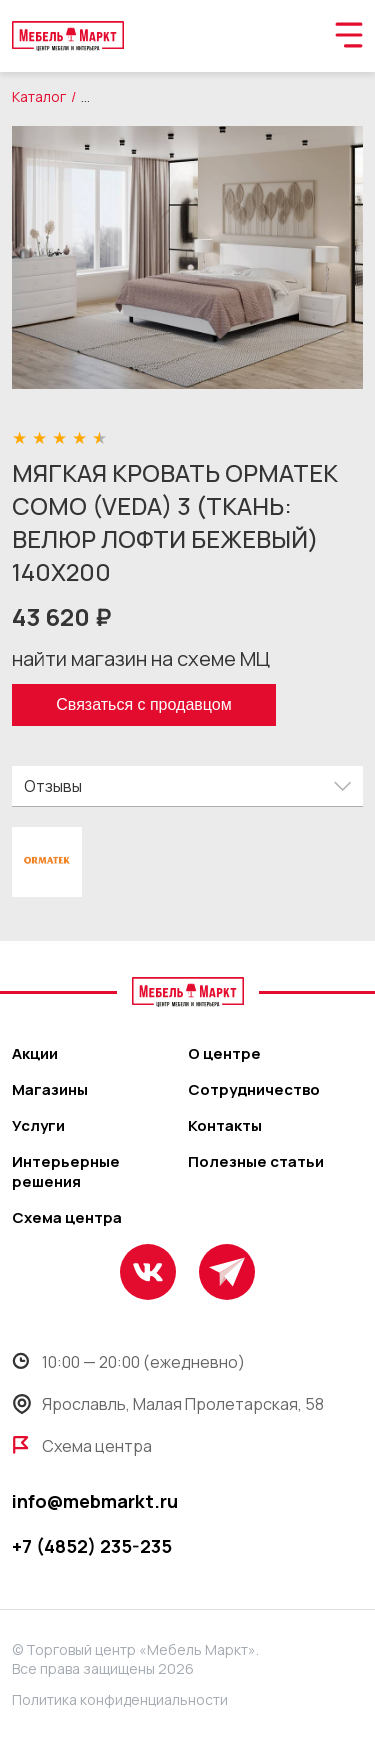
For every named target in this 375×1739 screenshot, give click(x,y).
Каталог (39, 96)
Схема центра (67, 1218)
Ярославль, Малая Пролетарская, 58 (168, 1404)
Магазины (50, 1090)
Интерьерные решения (66, 1172)
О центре (224, 1054)
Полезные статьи (256, 1162)
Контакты (225, 1126)
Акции (35, 1054)
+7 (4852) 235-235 (92, 1546)
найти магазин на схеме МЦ (141, 658)
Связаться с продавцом (143, 704)
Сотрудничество (254, 1090)
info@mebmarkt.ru (95, 1501)
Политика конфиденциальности (120, 1699)
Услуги (38, 1126)
